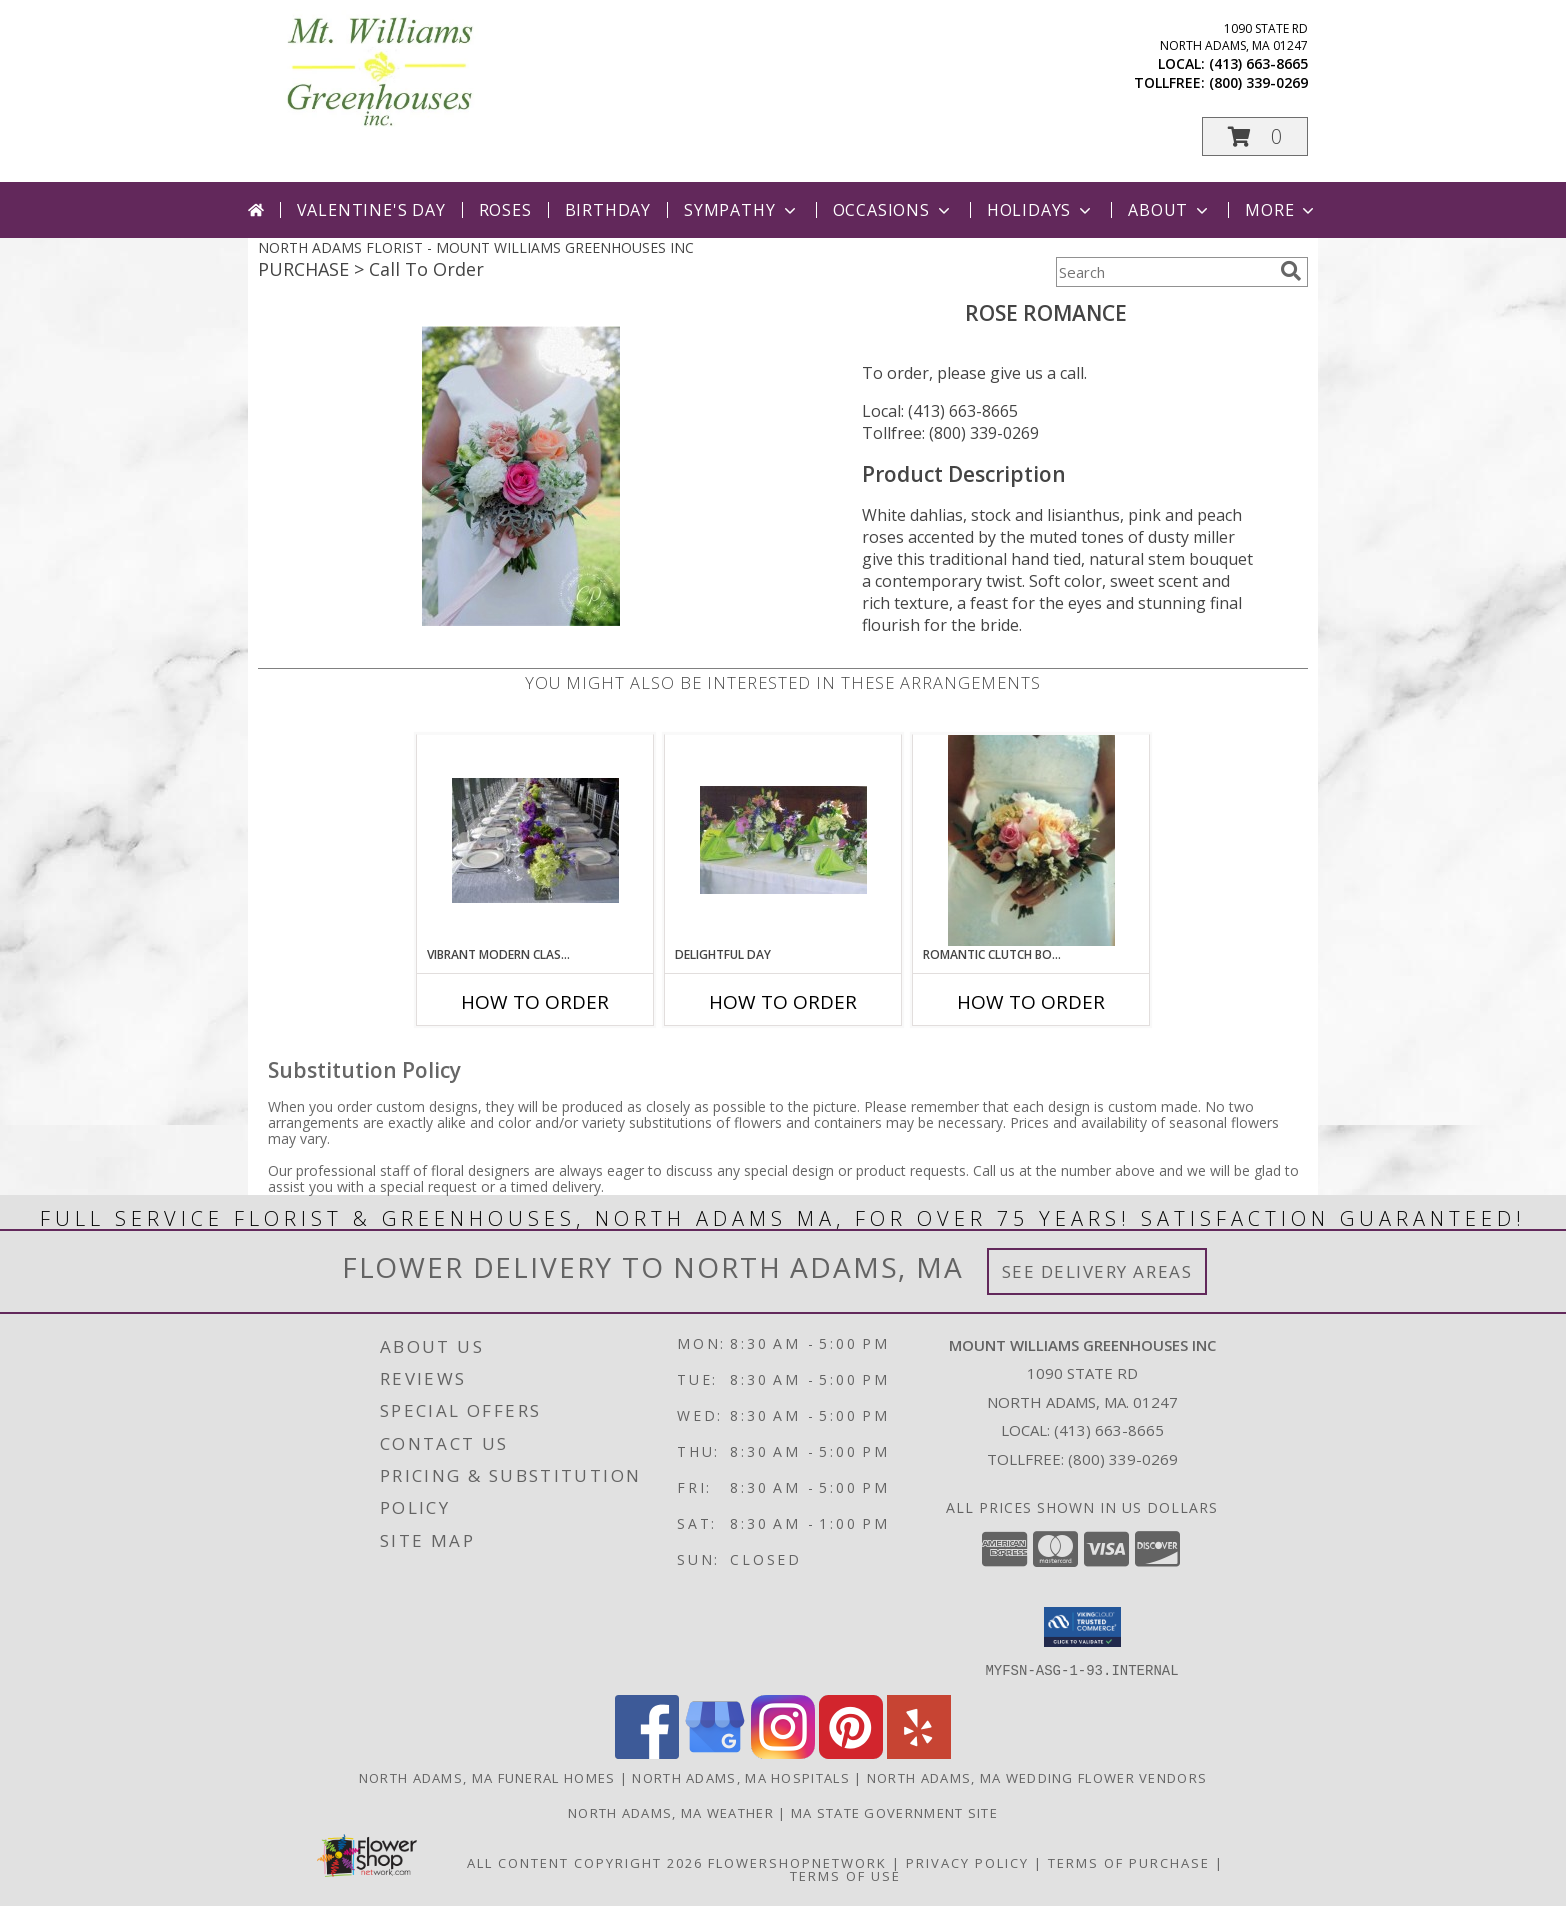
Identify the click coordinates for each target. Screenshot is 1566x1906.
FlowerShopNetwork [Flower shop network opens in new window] (797, 1862)
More (1281, 210)
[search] (1291, 271)
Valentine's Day (371, 210)
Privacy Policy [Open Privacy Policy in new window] (967, 1862)
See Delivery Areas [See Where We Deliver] (1097, 1271)
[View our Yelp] (919, 1752)
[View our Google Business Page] (715, 1752)
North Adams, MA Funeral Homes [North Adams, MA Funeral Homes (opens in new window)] (487, 1777)
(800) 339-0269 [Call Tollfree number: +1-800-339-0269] (1123, 1459)
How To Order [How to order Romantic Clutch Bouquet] (1031, 1002)
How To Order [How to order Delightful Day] (783, 1002)
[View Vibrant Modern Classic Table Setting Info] (535, 840)
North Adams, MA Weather (671, 1812)
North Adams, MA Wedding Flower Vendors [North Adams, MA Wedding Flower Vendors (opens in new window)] (1037, 1777)
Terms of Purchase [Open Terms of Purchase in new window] (1129, 1862)
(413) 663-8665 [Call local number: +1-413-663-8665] (1258, 63)
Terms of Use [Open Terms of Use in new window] (845, 1875)
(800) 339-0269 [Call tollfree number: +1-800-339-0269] (1258, 82)
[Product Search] (1164, 272)
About (1170, 210)
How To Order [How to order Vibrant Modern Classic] (535, 1002)
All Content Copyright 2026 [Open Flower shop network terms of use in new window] (585, 1862)
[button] (1255, 136)
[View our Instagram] (783, 1752)
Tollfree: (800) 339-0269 (950, 433)
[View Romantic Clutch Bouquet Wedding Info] (1031, 840)
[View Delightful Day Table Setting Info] (783, 840)
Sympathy (741, 210)
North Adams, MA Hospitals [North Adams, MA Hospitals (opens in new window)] (741, 1777)
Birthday (608, 210)
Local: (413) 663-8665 (940, 411)
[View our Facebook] (647, 1752)
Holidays (1041, 210)
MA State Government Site (894, 1812)
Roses (505, 210)
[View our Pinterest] (851, 1752)
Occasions (893, 210)
